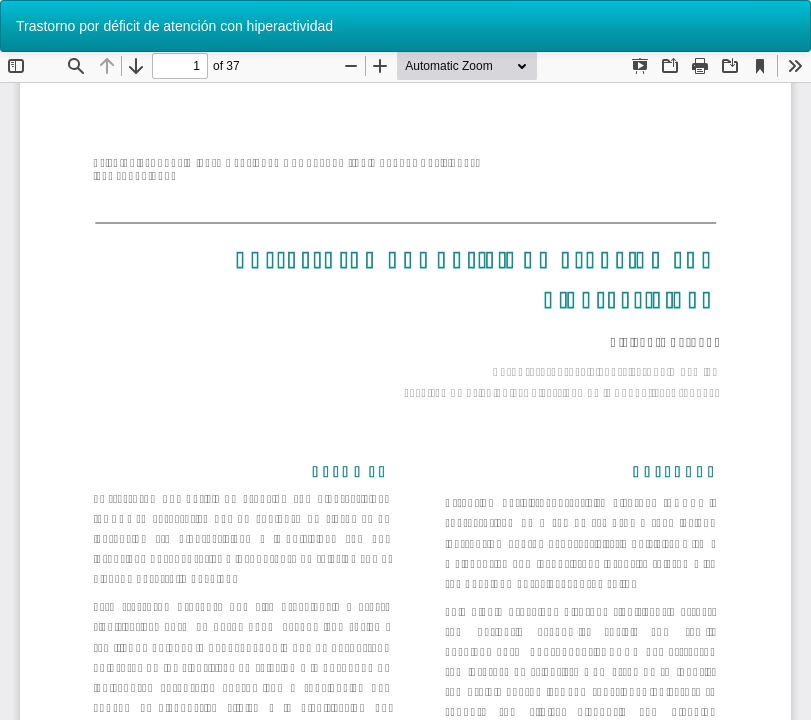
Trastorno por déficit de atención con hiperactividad (174, 26)
